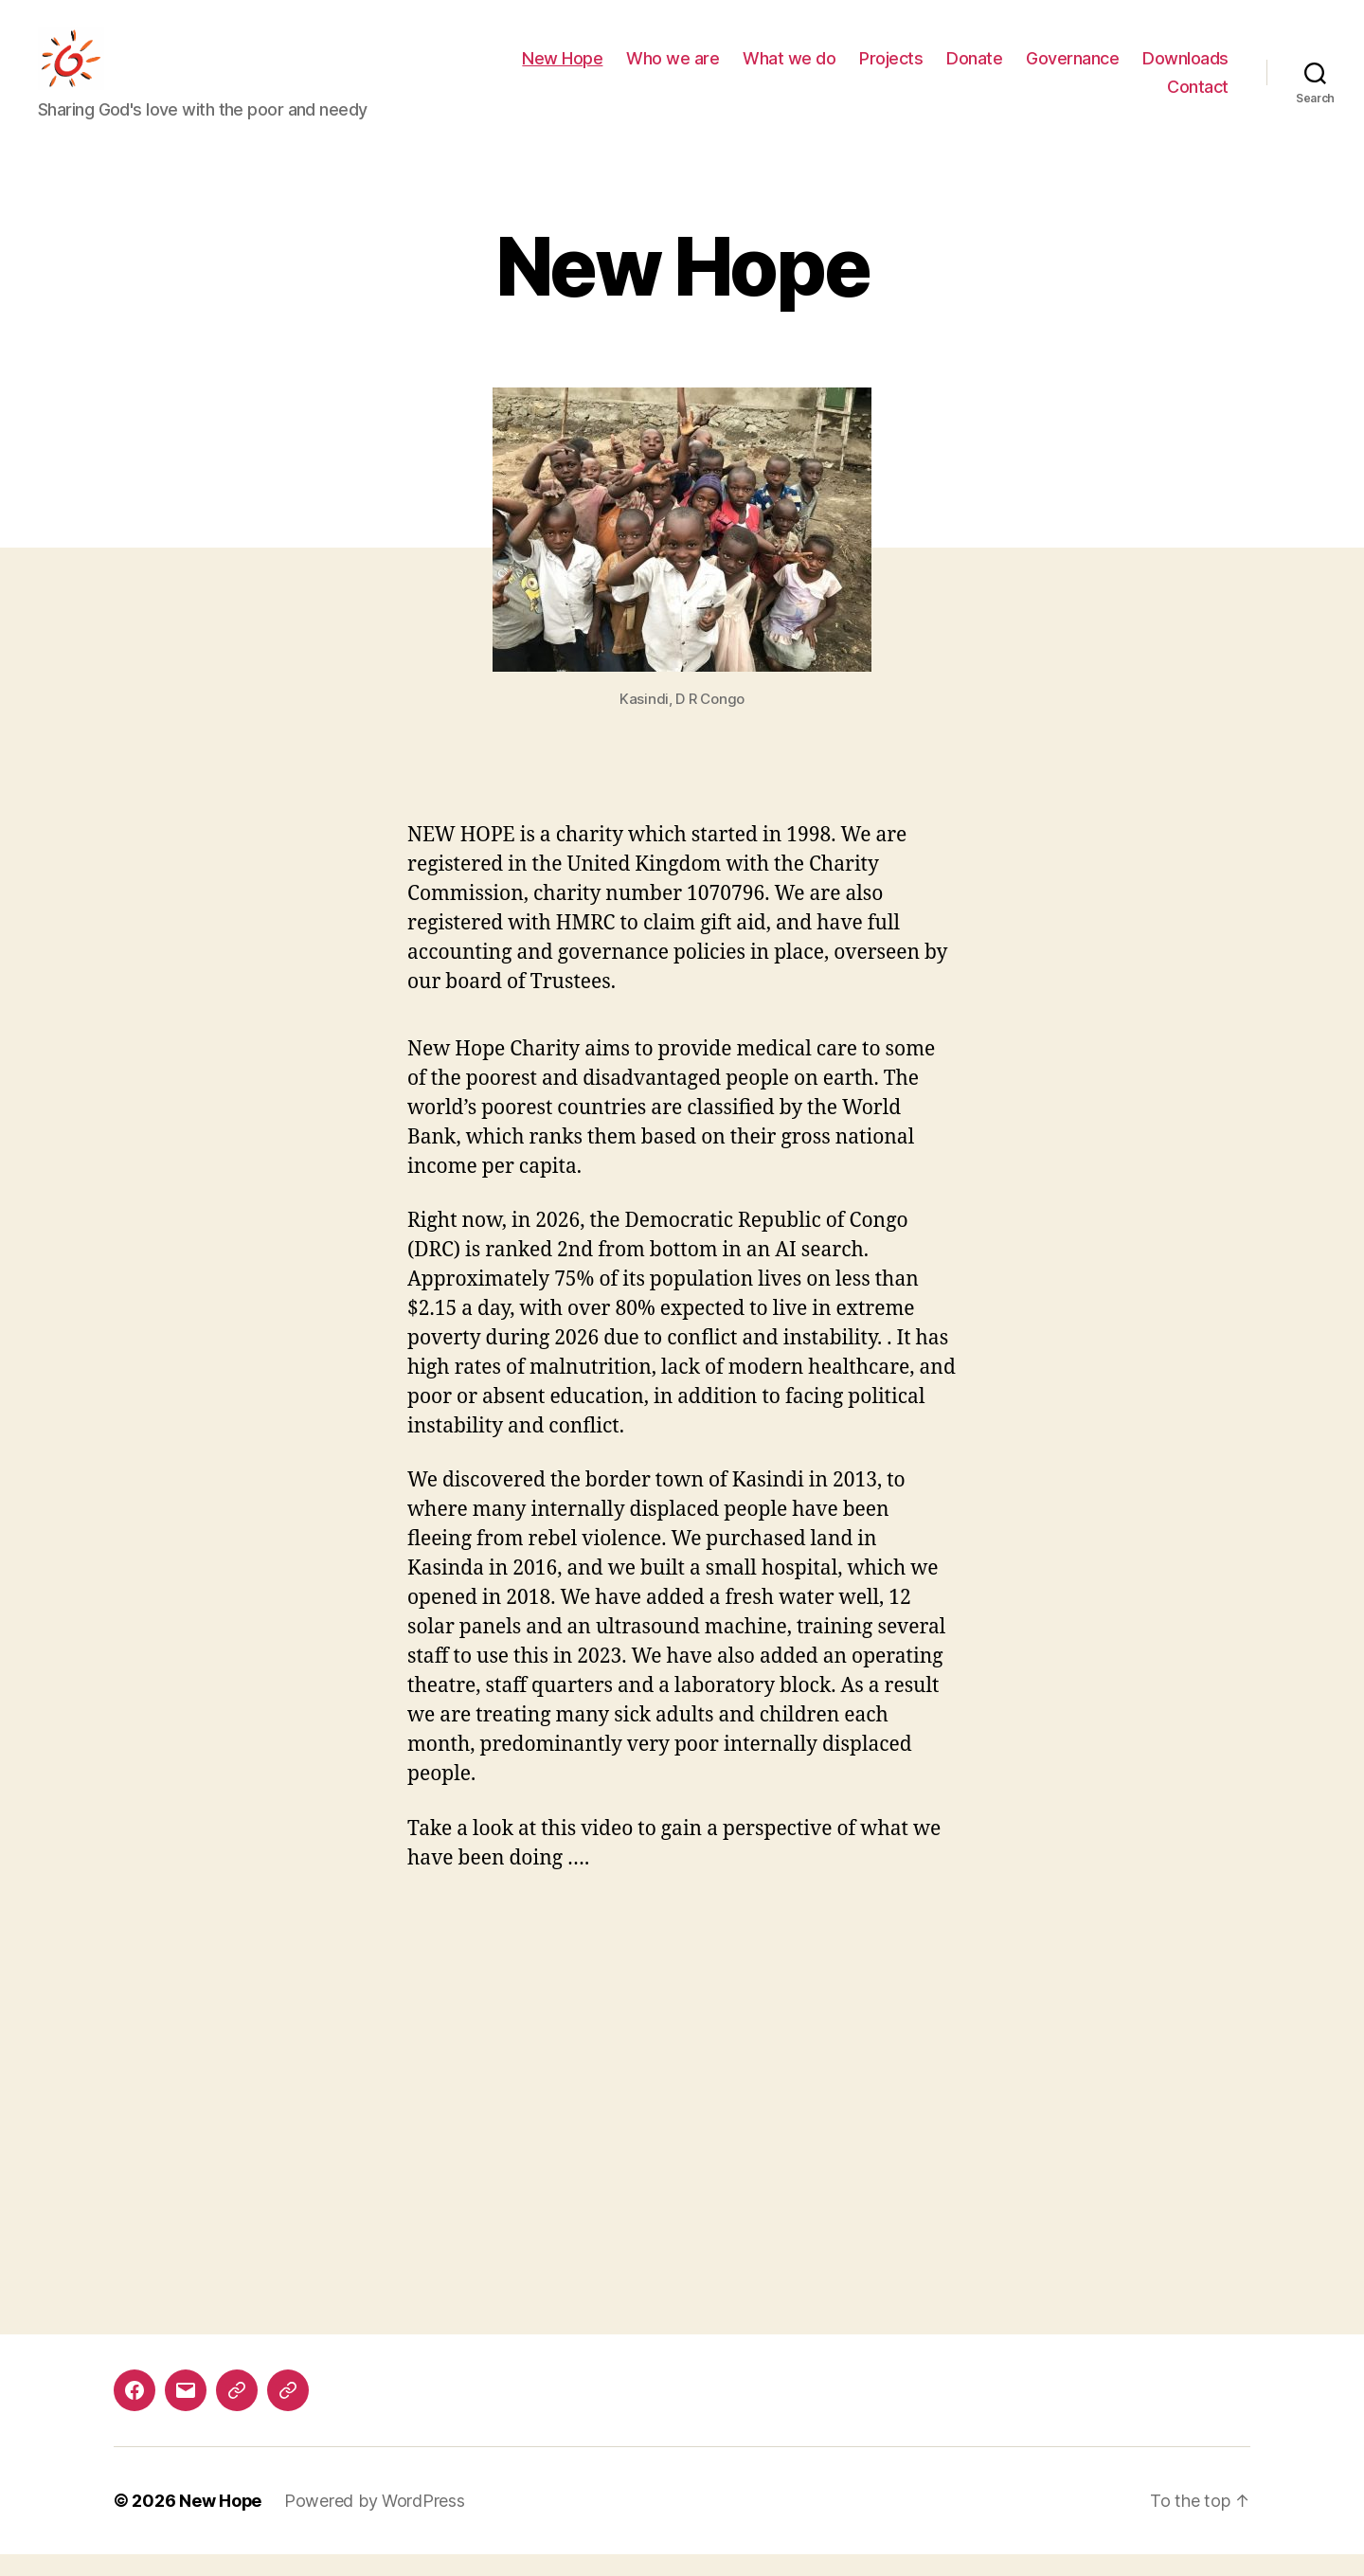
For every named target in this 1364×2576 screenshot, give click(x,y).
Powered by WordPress (375, 2522)
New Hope (562, 70)
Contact (1198, 97)
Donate (974, 70)
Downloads (1185, 70)
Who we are (672, 70)
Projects (891, 70)
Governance (1072, 70)
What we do (789, 70)
